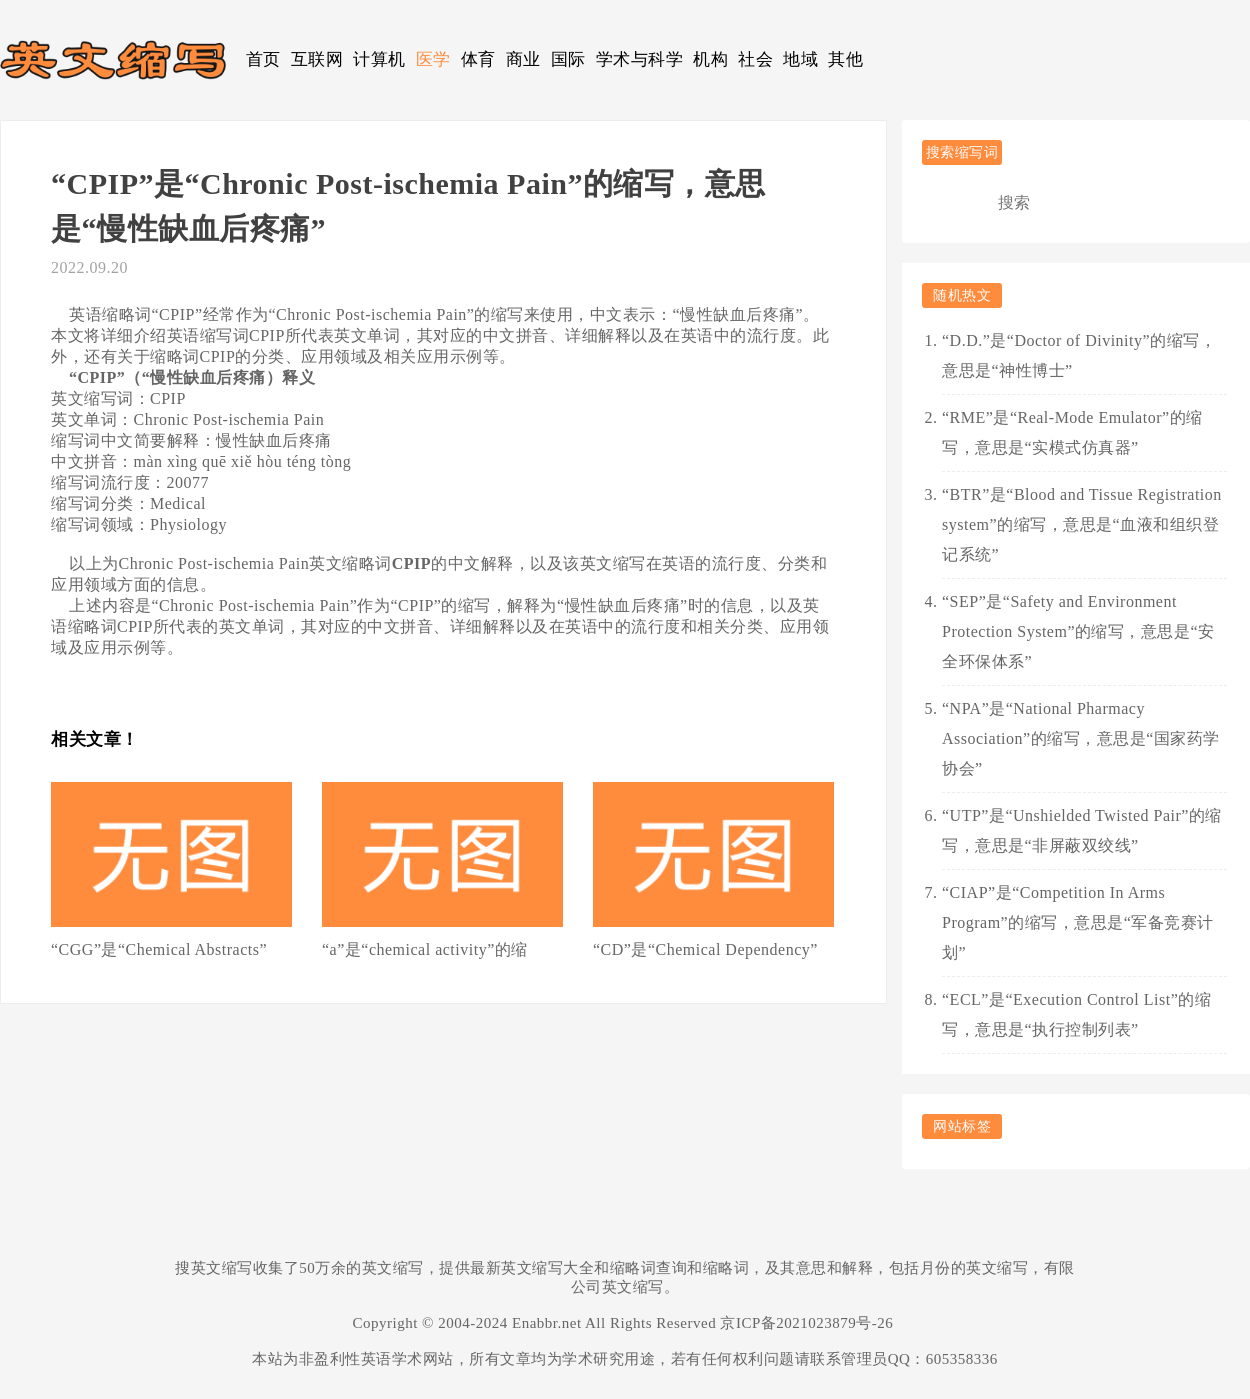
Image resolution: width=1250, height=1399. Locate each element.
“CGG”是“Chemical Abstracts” (159, 949)
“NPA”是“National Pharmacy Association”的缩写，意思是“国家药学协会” (1081, 738)
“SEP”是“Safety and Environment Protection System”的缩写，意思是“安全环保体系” (1078, 631)
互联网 (317, 59)
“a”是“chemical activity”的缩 (425, 949)
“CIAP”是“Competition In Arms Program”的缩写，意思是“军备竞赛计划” (1078, 922)
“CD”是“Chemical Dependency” (705, 949)
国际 (568, 59)
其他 (845, 59)
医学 (433, 59)
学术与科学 (640, 59)
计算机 (379, 59)
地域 (800, 59)
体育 (478, 59)
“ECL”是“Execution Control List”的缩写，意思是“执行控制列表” (1076, 1014)
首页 (263, 59)
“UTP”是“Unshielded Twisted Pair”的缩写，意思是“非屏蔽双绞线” (1082, 830)
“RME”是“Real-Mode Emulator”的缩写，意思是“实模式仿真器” (1072, 432)
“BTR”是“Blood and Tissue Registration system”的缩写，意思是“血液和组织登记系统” (1082, 524)
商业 (523, 59)
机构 (710, 59)
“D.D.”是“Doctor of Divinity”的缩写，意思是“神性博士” (1079, 355)
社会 (755, 59)
